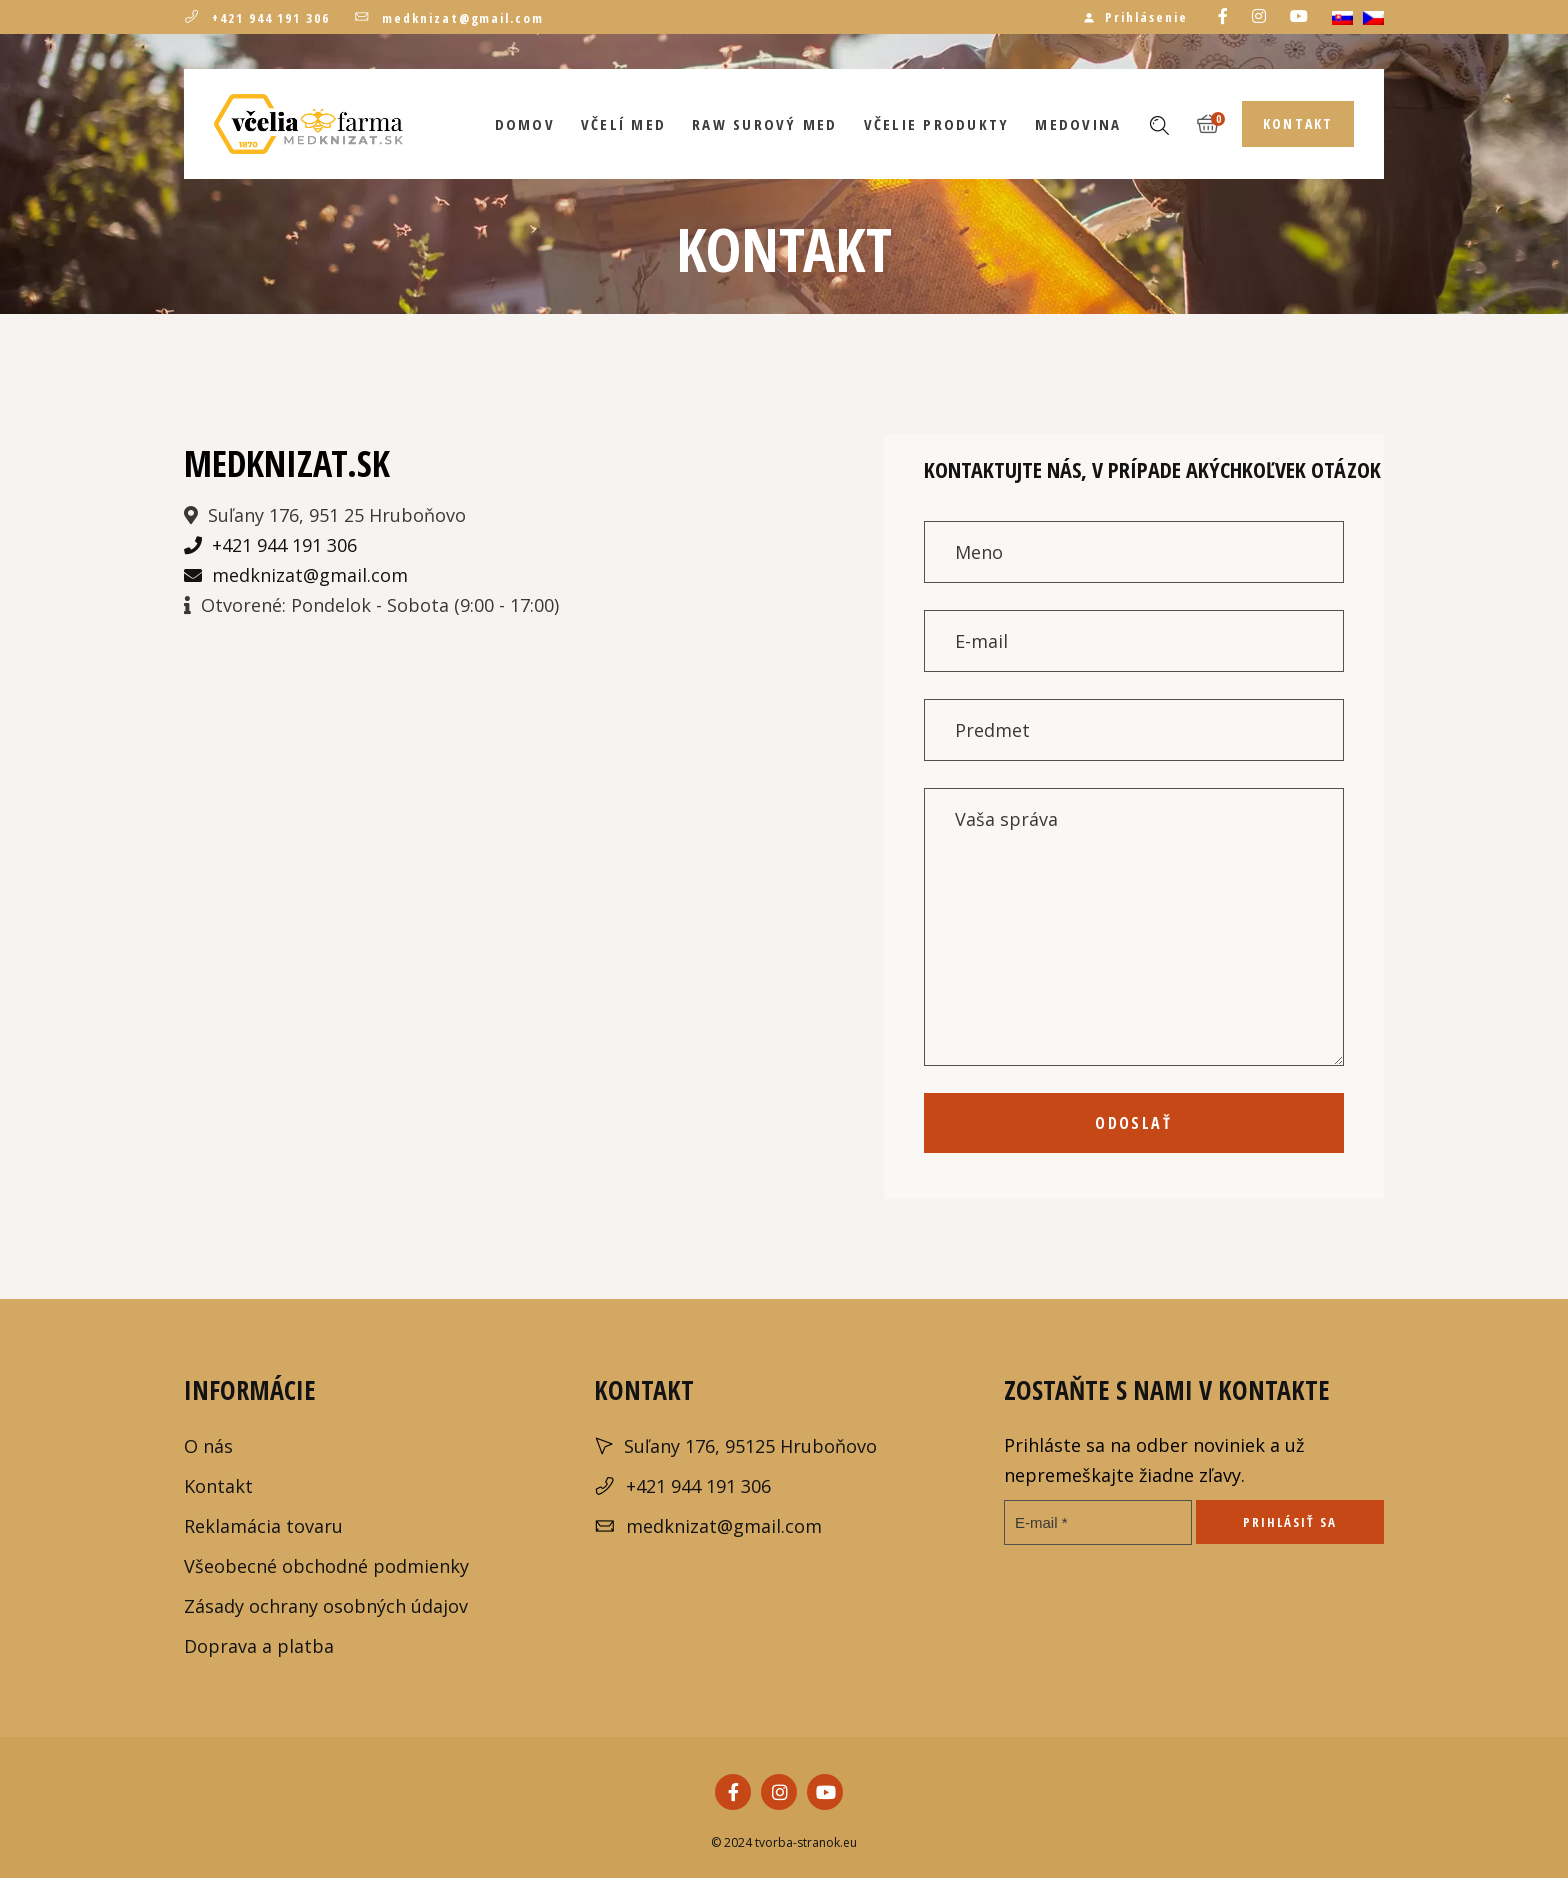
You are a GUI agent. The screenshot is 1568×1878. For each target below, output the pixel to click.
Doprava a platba (259, 1646)
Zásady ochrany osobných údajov (326, 1606)
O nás (208, 1446)
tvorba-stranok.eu (804, 1842)
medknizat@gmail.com (449, 18)
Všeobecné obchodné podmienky (326, 1566)
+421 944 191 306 (257, 18)
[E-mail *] (1098, 1522)
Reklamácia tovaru (263, 1526)
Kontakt (218, 1486)
